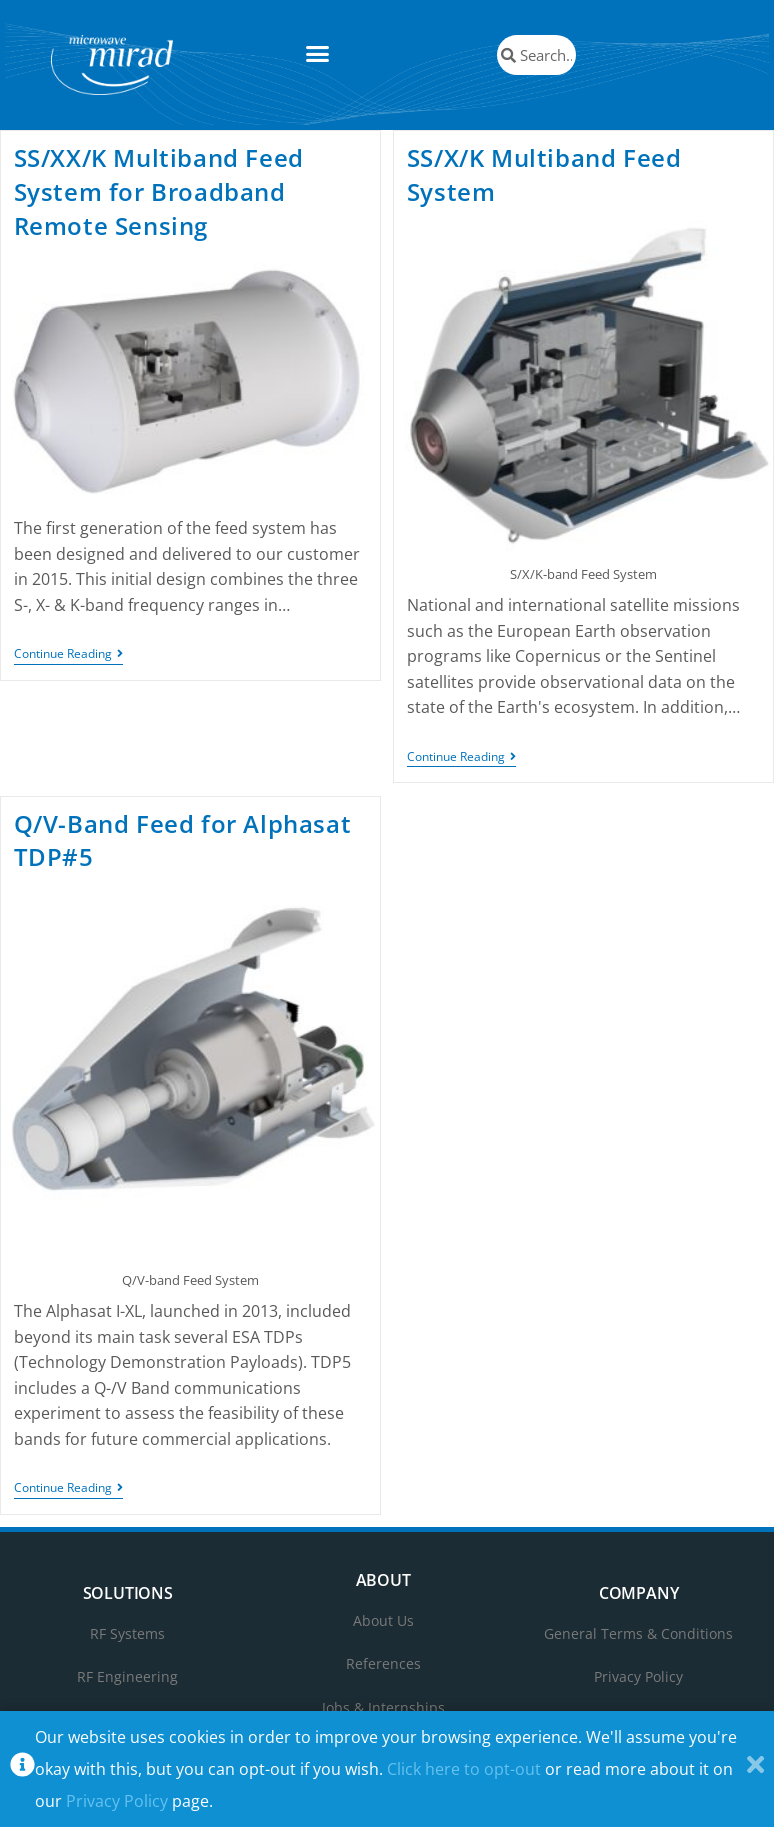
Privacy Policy (117, 1801)
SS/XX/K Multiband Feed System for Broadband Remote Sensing (159, 191)
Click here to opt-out (464, 1769)
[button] (318, 54)
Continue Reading (68, 654)
